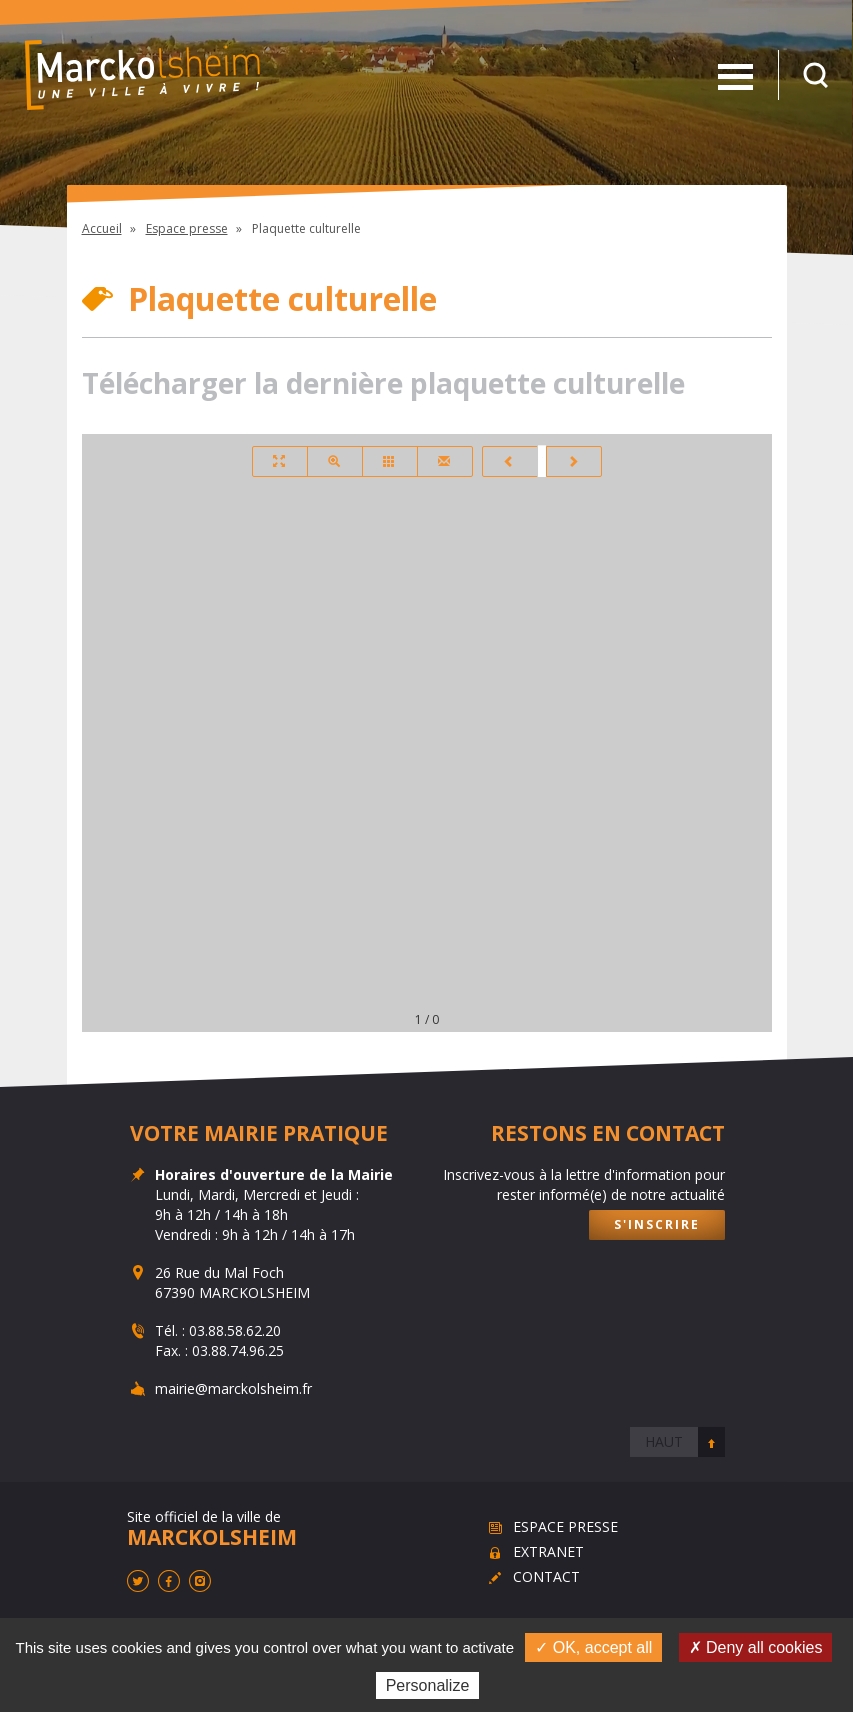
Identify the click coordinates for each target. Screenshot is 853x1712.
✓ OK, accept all (593, 1647)
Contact (546, 1576)
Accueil (102, 228)
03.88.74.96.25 (237, 1350)
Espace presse (187, 228)
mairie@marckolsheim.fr (232, 1388)
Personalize (428, 1685)
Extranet (548, 1551)
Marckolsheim (142, 75)
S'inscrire (656, 1224)
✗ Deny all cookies (756, 1647)
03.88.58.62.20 (234, 1330)
